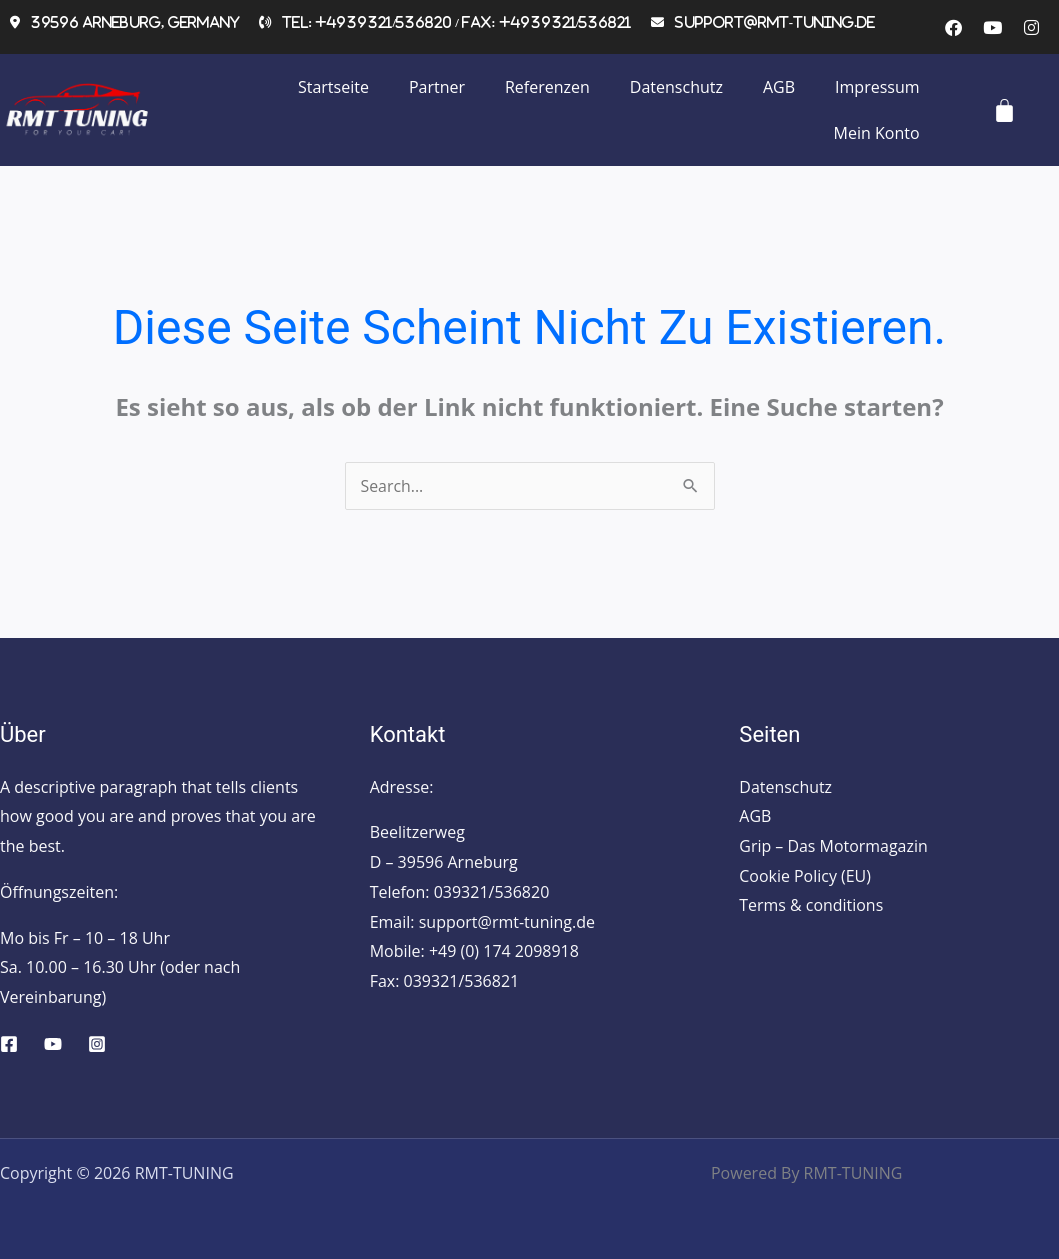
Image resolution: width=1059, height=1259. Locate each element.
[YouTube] (53, 1044)
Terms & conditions (811, 906)
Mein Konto (877, 133)
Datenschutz (676, 87)
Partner (437, 87)
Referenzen (547, 87)
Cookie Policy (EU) (805, 876)
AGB (779, 87)
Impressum (877, 87)
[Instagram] (97, 1044)
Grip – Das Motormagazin (833, 846)
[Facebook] (9, 1044)
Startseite (333, 87)
